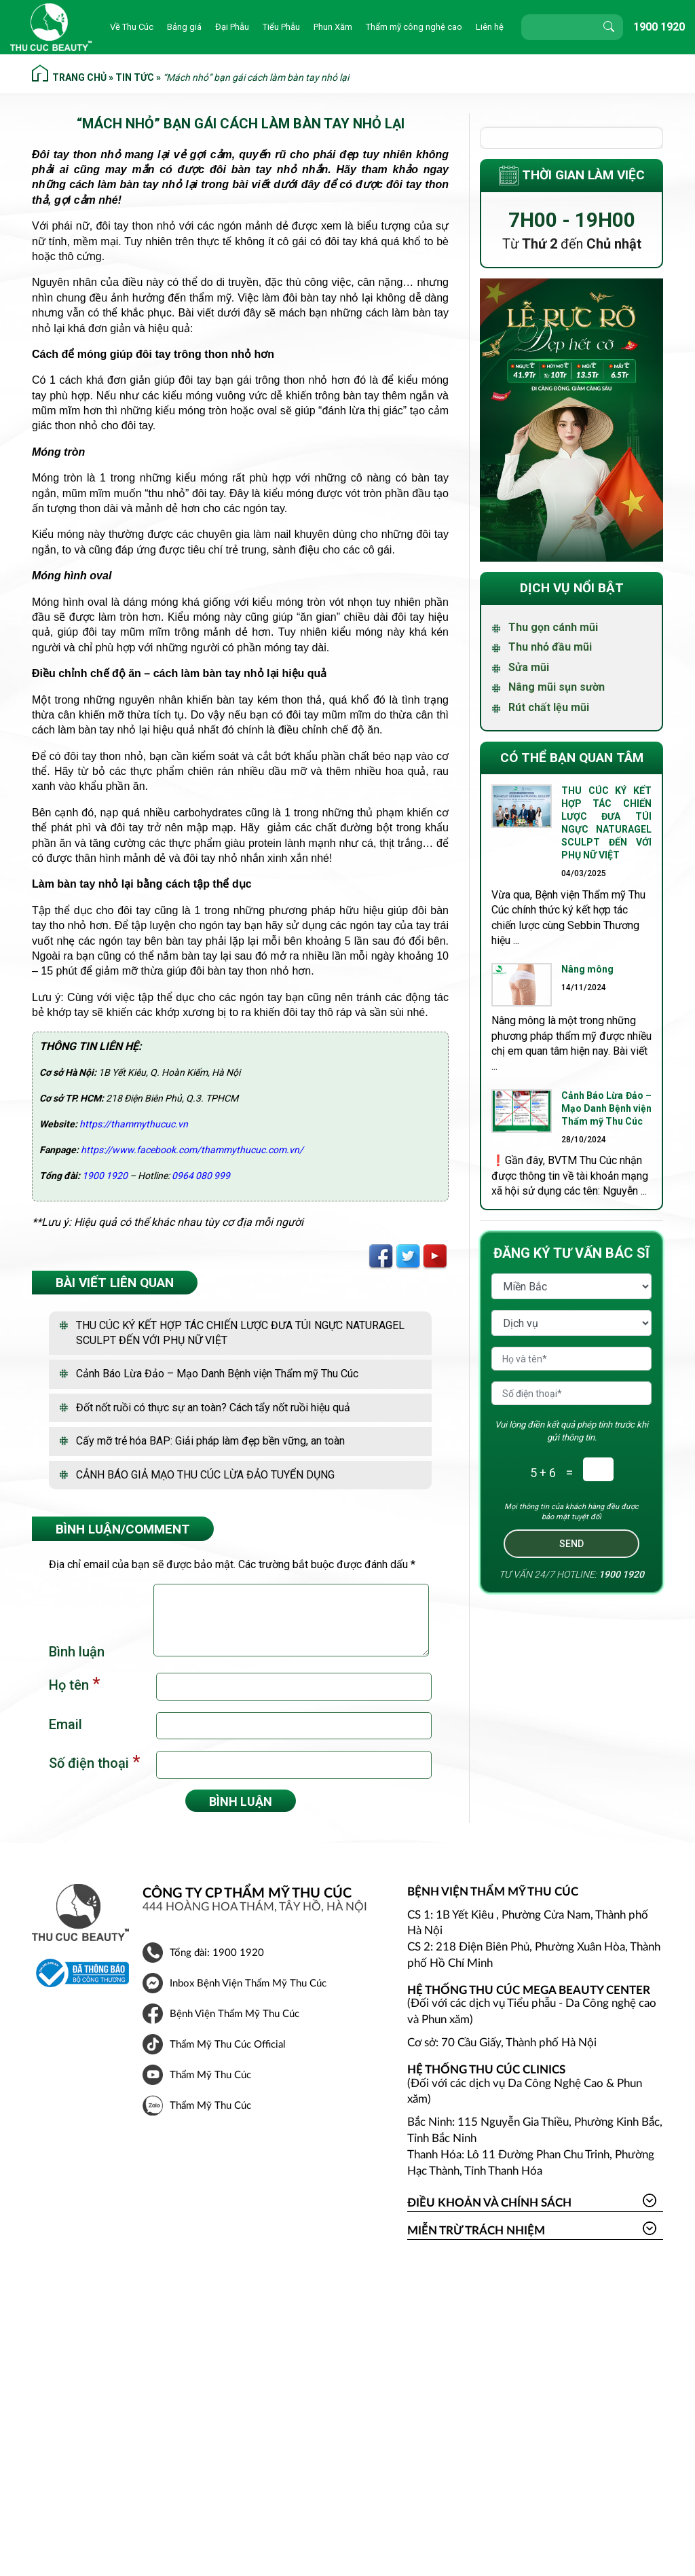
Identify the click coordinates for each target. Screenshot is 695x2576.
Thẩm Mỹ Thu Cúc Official (228, 2044)
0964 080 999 (201, 1175)
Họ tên (74, 1684)
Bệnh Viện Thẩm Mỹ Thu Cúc (234, 2014)
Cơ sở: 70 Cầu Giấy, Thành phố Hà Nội (502, 2042)
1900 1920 (659, 26)
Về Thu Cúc (131, 27)
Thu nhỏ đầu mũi (550, 646)
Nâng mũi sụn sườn (556, 687)
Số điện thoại (94, 1762)
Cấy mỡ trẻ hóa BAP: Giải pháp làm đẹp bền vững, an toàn (210, 1440)
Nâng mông (588, 969)
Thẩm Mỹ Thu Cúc (210, 2075)
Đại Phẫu (232, 27)
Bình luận (77, 1652)
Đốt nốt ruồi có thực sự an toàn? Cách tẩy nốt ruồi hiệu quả (213, 1407)
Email (65, 1724)
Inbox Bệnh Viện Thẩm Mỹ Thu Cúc (248, 1983)
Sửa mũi (528, 667)
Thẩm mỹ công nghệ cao (414, 27)
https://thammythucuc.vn (133, 1124)
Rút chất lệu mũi (548, 707)
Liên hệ (490, 27)
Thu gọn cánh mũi (553, 627)
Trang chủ (79, 77)
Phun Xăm (333, 27)
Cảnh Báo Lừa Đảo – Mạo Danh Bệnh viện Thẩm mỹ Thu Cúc (217, 1373)
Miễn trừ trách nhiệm (476, 2230)
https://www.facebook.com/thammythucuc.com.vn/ (192, 1149)
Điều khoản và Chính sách (489, 2203)
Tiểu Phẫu (281, 27)
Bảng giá (184, 27)
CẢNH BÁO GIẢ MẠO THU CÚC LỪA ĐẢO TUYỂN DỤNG (205, 1474)
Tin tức (134, 77)
